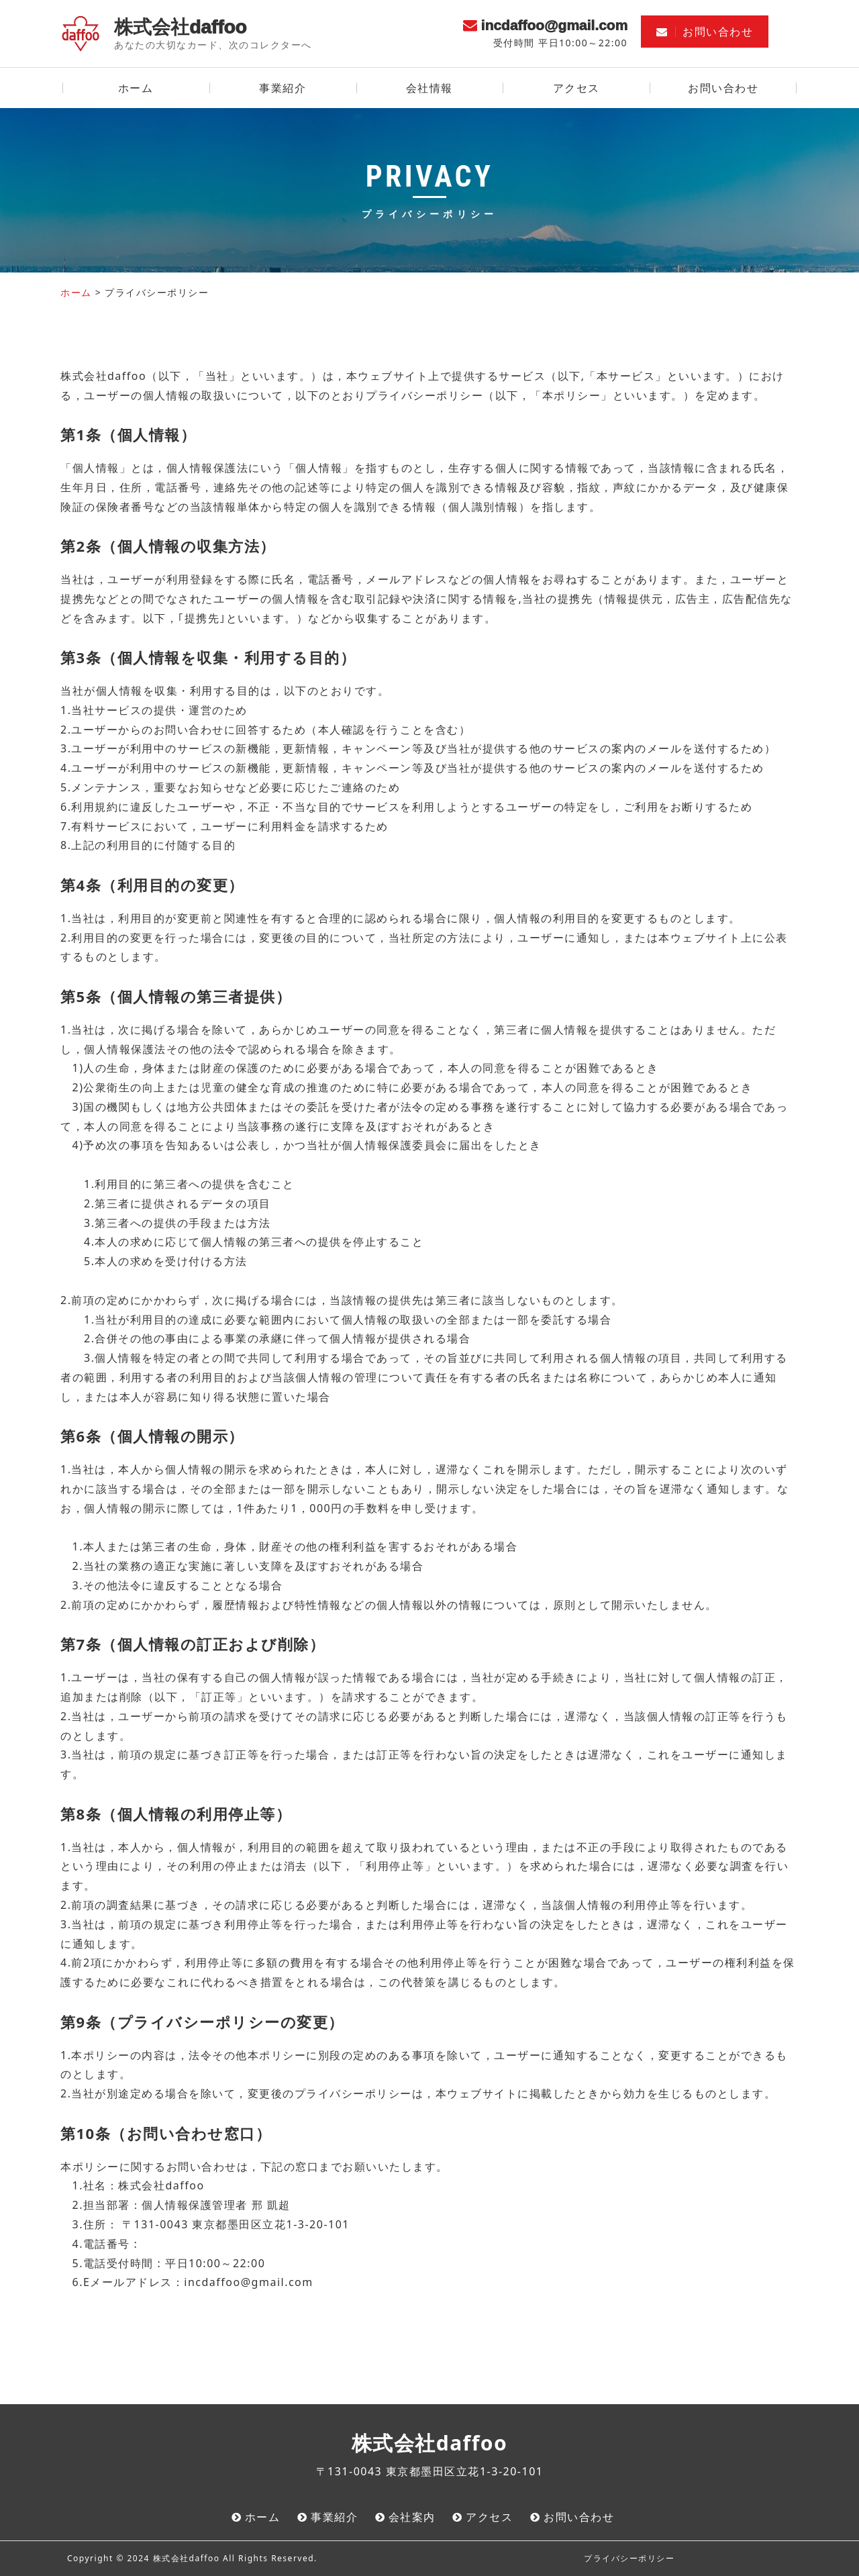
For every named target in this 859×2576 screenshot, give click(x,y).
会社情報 (429, 88)
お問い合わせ (704, 31)
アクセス (576, 88)
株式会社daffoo (180, 26)
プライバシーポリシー (629, 2558)
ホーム (136, 88)
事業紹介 (282, 88)
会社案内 (412, 2517)
